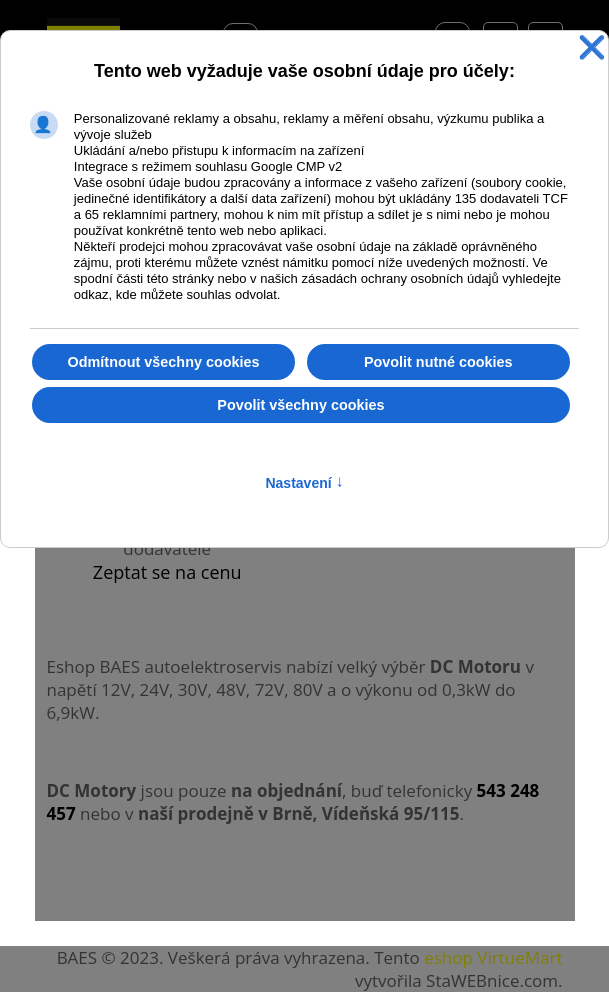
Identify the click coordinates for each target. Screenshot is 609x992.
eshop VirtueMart (493, 957)
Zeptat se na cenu (167, 572)
